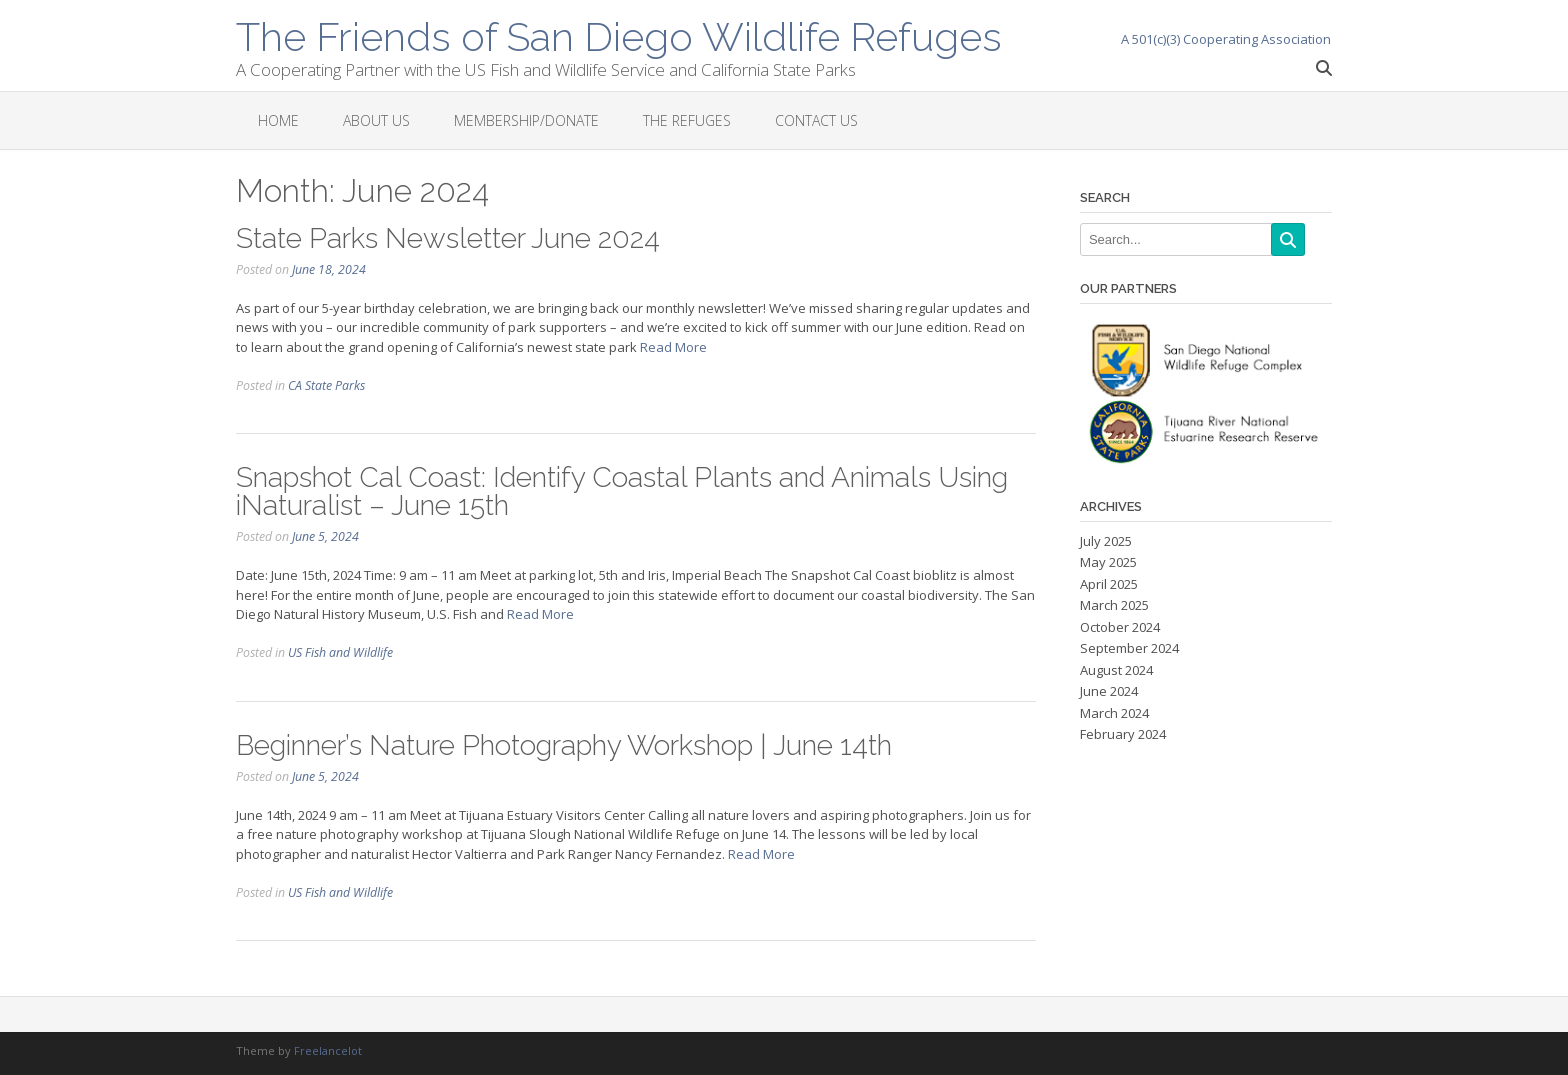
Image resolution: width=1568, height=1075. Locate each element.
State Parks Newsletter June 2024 (448, 238)
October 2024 (1120, 627)
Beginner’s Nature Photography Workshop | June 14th (564, 745)
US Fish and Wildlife (340, 652)
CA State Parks (326, 385)
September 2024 (1129, 648)
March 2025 (1114, 605)
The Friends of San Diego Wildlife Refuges (619, 35)
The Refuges (687, 120)
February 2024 (1123, 734)
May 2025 (1108, 562)
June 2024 (1109, 691)
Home (278, 120)
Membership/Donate (526, 120)
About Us (376, 120)
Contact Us (816, 120)
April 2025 (1109, 584)
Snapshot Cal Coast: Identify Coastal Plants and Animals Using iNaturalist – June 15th (622, 491)
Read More (673, 347)
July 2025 (1106, 541)
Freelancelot (328, 1050)
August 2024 (1116, 670)
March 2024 (1114, 713)
